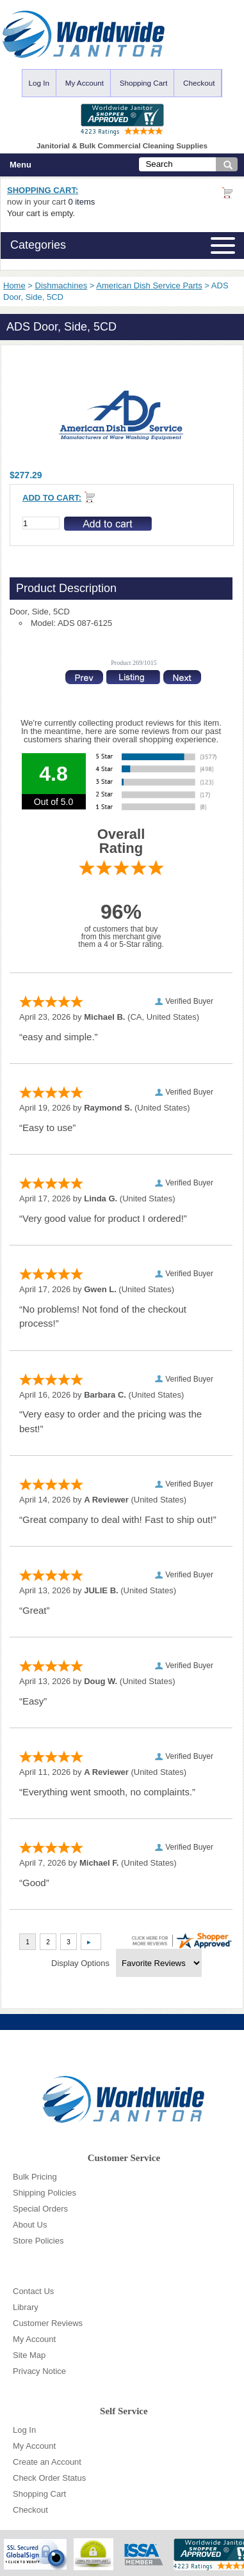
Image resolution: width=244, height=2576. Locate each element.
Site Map (29, 2355)
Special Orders (40, 2208)
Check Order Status (49, 2478)
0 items (81, 202)
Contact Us (33, 2291)
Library (25, 2307)
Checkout (199, 83)
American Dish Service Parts (149, 285)
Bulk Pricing (35, 2177)
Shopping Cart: (42, 190)
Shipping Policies (44, 2192)
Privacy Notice (39, 2371)
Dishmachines (61, 285)
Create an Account (47, 2462)
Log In (39, 83)
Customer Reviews (48, 2323)
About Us (30, 2224)
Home (14, 285)
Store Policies (38, 2240)
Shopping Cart (144, 83)
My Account (84, 83)
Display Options (80, 1963)
